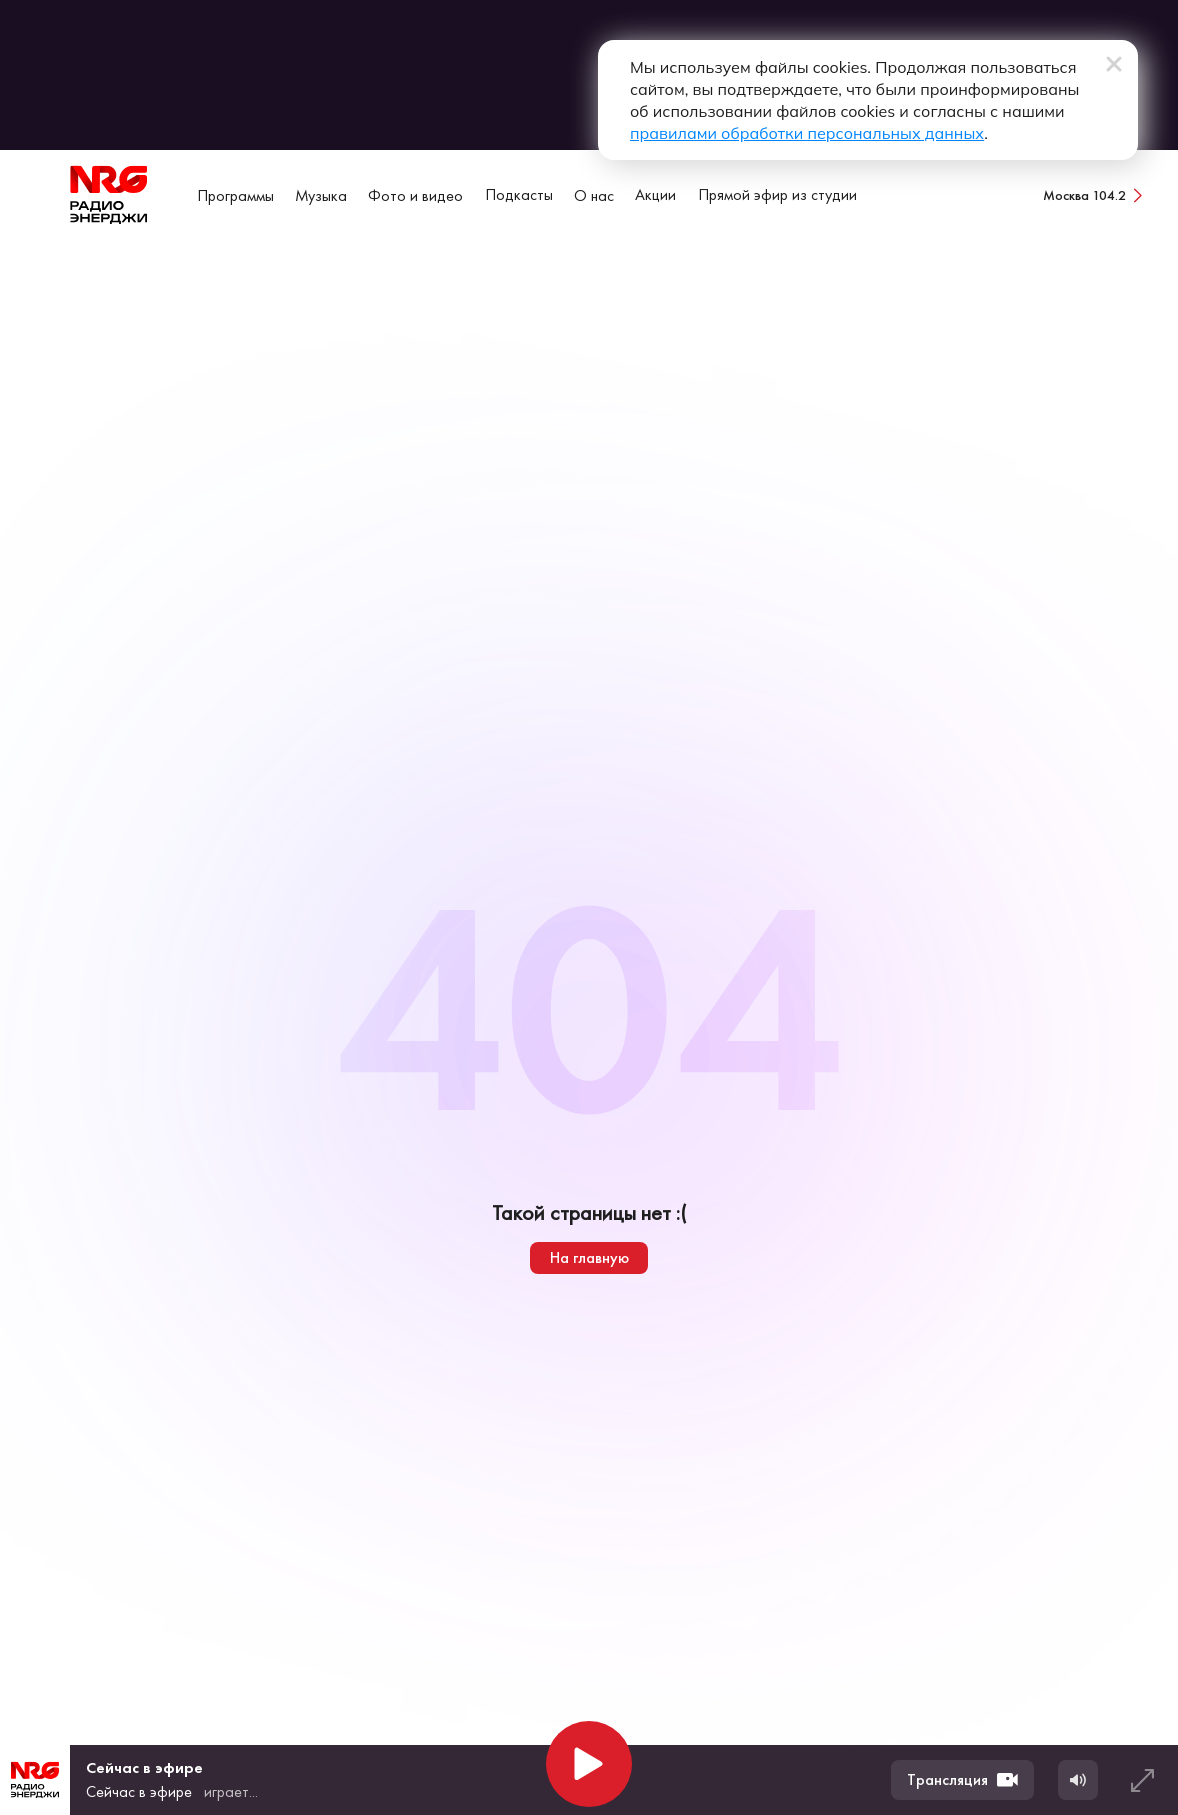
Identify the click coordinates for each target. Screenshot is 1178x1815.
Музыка (321, 195)
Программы (235, 195)
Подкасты (519, 194)
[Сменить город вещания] (1094, 195)
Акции (655, 194)
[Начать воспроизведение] (589, 1764)
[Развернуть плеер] (1142, 1780)
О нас (594, 195)
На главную (589, 1257)
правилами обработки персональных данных (807, 133)
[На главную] (109, 195)
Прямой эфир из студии (777, 194)
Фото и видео (415, 195)
